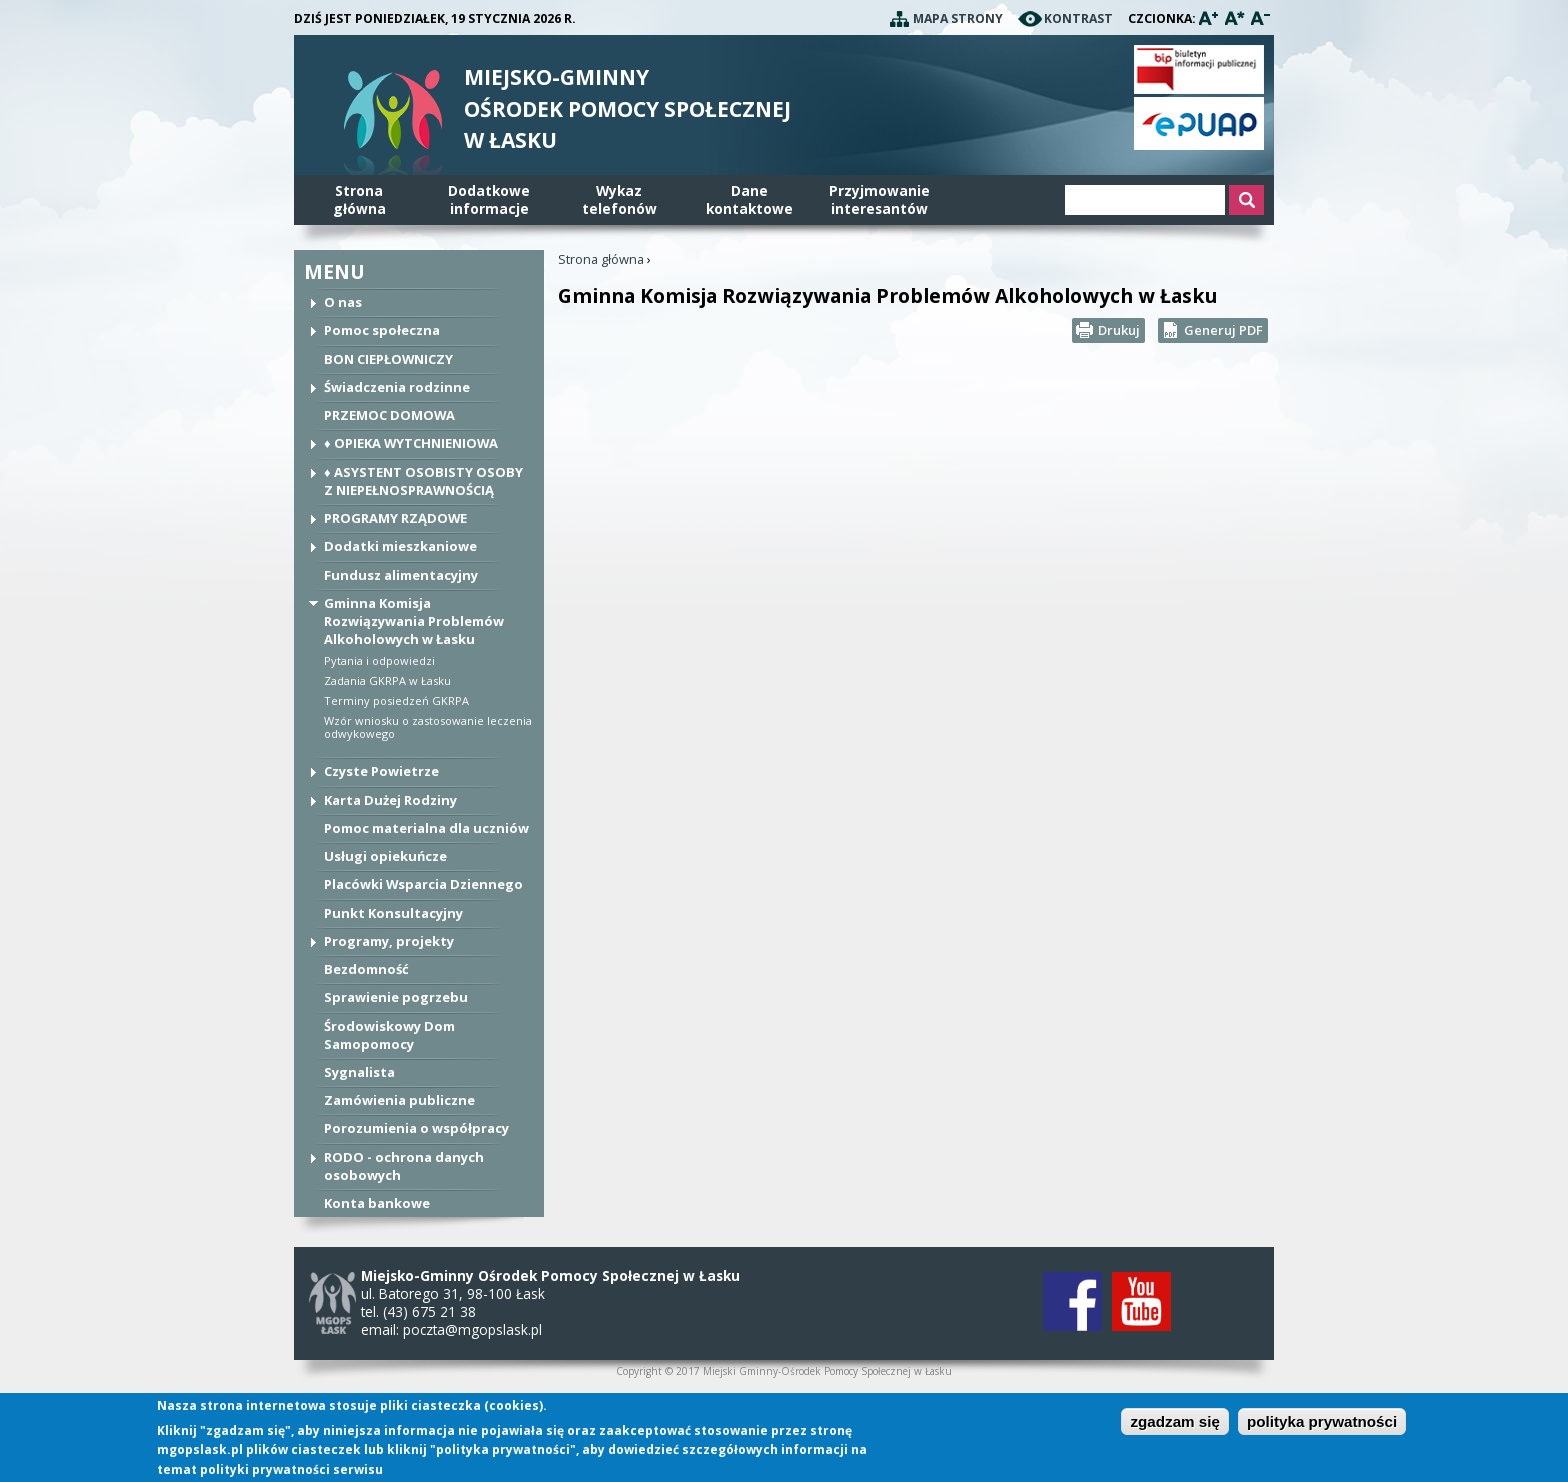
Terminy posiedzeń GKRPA (396, 700)
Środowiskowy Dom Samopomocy (389, 1035)
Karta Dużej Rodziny (390, 800)
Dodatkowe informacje (489, 199)
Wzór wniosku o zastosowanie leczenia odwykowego (428, 727)
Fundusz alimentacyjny (401, 575)
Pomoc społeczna (382, 330)
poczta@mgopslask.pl (472, 1329)
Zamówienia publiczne (399, 1100)
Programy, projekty (389, 941)
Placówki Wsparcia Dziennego (423, 884)
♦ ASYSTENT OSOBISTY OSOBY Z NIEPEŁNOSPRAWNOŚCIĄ (423, 481)
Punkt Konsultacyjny (393, 913)
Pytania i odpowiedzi (379, 660)
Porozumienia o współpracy (416, 1128)
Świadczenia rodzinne (397, 387)
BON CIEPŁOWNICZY (388, 359)
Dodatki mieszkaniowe (400, 546)
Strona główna (601, 259)
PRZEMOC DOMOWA (389, 415)
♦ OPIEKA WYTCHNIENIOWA (411, 443)
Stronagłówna (359, 199)
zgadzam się (1174, 1422)
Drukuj (1119, 330)
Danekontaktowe (749, 199)
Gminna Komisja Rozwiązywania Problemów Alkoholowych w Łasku (414, 621)
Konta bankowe (377, 1203)
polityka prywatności (1322, 1422)
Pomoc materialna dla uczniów (426, 828)
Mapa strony (958, 18)
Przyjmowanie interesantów (879, 199)
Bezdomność (366, 969)
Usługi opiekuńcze (385, 856)
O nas (343, 302)
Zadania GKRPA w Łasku (387, 680)
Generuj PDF (1223, 330)
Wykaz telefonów (619, 199)
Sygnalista (359, 1072)
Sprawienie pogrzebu (396, 997)
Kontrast (1078, 18)
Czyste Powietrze (381, 771)
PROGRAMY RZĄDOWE (395, 518)
